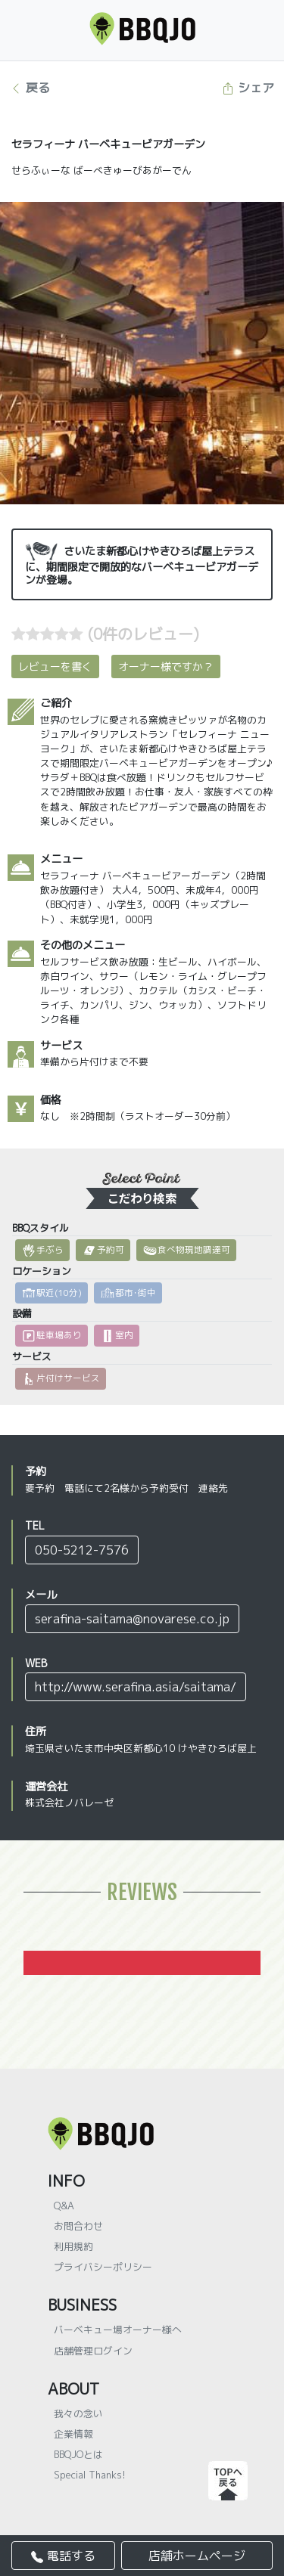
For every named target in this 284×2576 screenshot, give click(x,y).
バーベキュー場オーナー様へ (118, 2329)
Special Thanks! (90, 2474)
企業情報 (73, 2434)
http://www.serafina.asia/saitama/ (135, 1687)
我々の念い (78, 2413)
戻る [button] (30, 87)
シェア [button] (248, 87)
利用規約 (73, 2246)
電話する (63, 2555)
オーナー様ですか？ (166, 666)
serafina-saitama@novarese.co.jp (132, 1618)
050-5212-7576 (82, 1550)
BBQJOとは (78, 2454)
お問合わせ (78, 2226)
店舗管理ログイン (93, 2350)
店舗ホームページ (196, 2555)
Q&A (64, 2205)
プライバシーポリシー (103, 2267)
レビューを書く (55, 666)
